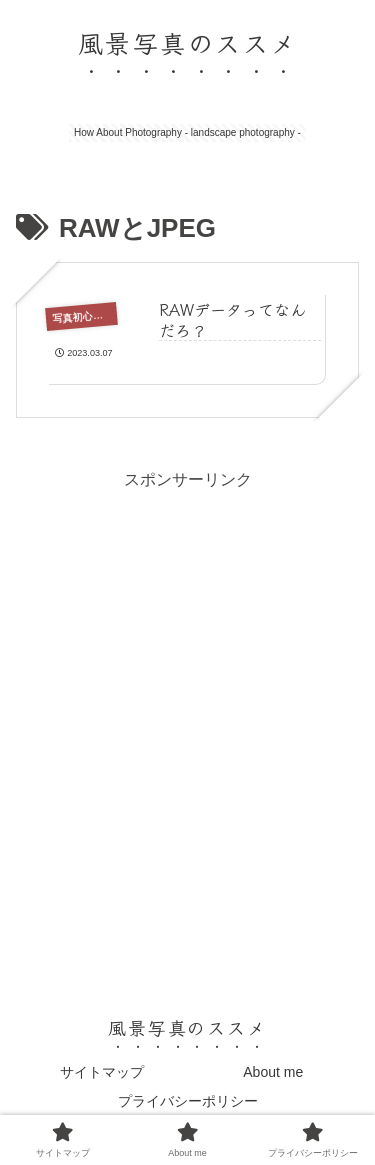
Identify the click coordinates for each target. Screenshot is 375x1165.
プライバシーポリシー (188, 1101)
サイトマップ (102, 1072)
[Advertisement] (187, 682)
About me (273, 1072)
